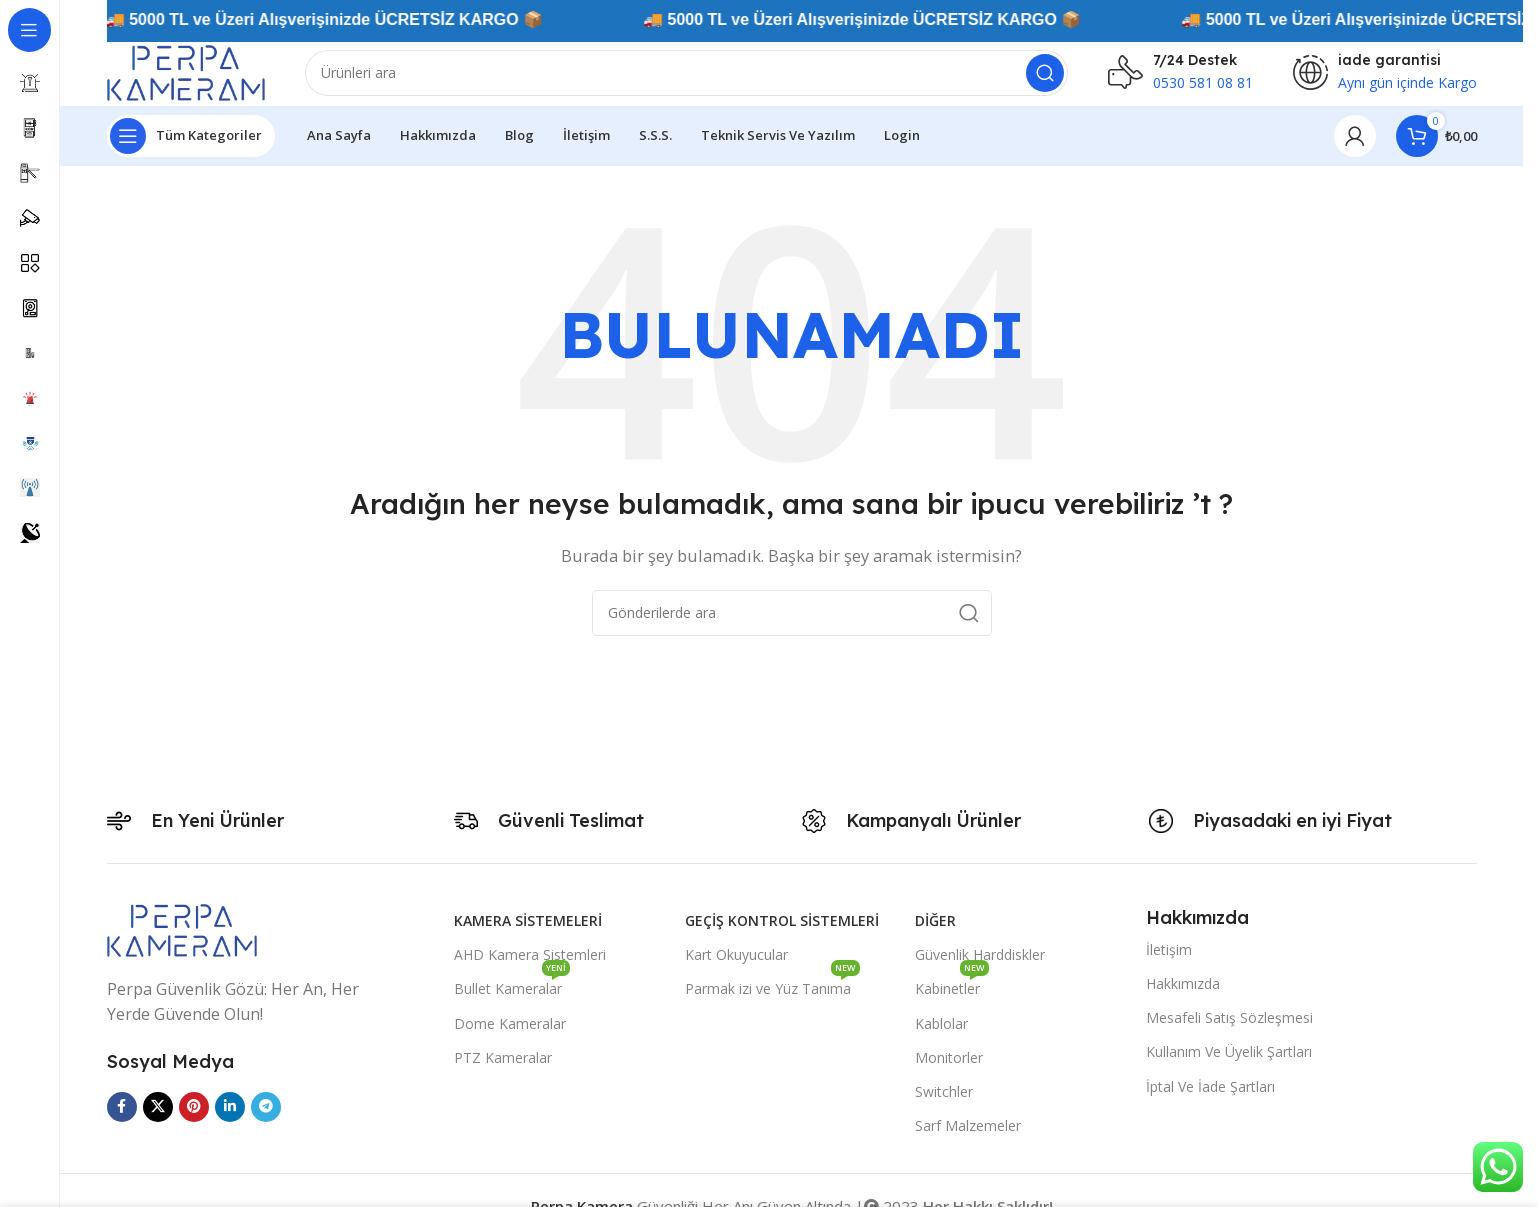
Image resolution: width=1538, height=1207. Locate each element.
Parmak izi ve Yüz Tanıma (772, 1000)
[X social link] (158, 1121)
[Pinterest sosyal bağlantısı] (194, 1121)
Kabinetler (952, 1000)
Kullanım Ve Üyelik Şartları (1229, 1066)
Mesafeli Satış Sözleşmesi (1229, 1032)
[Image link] (182, 943)
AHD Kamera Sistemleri (530, 969)
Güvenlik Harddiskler (980, 969)
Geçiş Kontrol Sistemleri (782, 935)
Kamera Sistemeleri (528, 935)
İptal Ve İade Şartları (1210, 1100)
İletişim (1169, 963)
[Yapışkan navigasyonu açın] (191, 150)
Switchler (944, 1105)
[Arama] (707, 80)
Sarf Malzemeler (968, 1140)
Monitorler (949, 1071)
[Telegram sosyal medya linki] (266, 1121)
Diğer (935, 935)
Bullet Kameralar (512, 1000)
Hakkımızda (1183, 997)
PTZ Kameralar (503, 1071)
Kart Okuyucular (736, 969)
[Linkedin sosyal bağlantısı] (230, 1121)
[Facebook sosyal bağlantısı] (122, 1121)
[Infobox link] (1180, 80)
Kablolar (941, 1037)
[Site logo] (207, 78)
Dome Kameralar (510, 1037)
